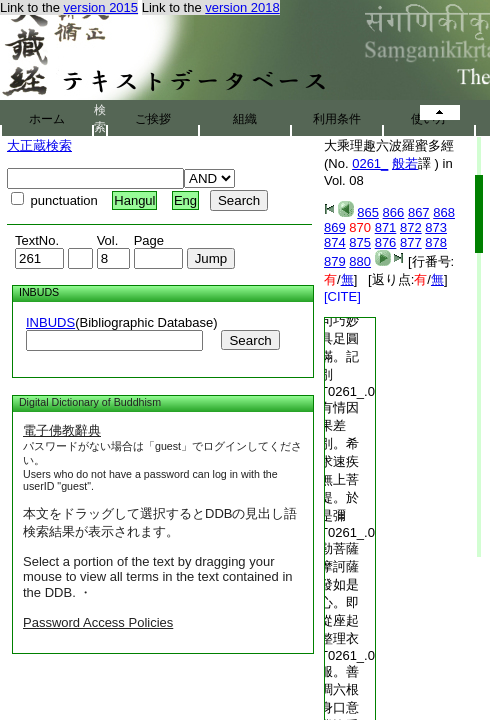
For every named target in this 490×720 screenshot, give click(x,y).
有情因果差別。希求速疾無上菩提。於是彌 (339, 461)
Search (250, 340)
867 (419, 212)
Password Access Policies (98, 622)
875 (360, 242)
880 (360, 261)
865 (368, 212)
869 (335, 227)
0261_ (370, 163)
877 (411, 242)
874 (335, 242)
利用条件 (337, 119)
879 (335, 261)
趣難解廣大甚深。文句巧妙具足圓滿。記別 (339, 320)
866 (394, 212)
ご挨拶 (153, 119)
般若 (405, 163)
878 (436, 242)
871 (386, 227)
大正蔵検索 (39, 145)
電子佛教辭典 (62, 430)
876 (386, 242)
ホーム (47, 119)
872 (411, 227)
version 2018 (242, 7)
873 (436, 227)
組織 (245, 119)
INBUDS (50, 322)
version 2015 (101, 7)
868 (444, 212)
